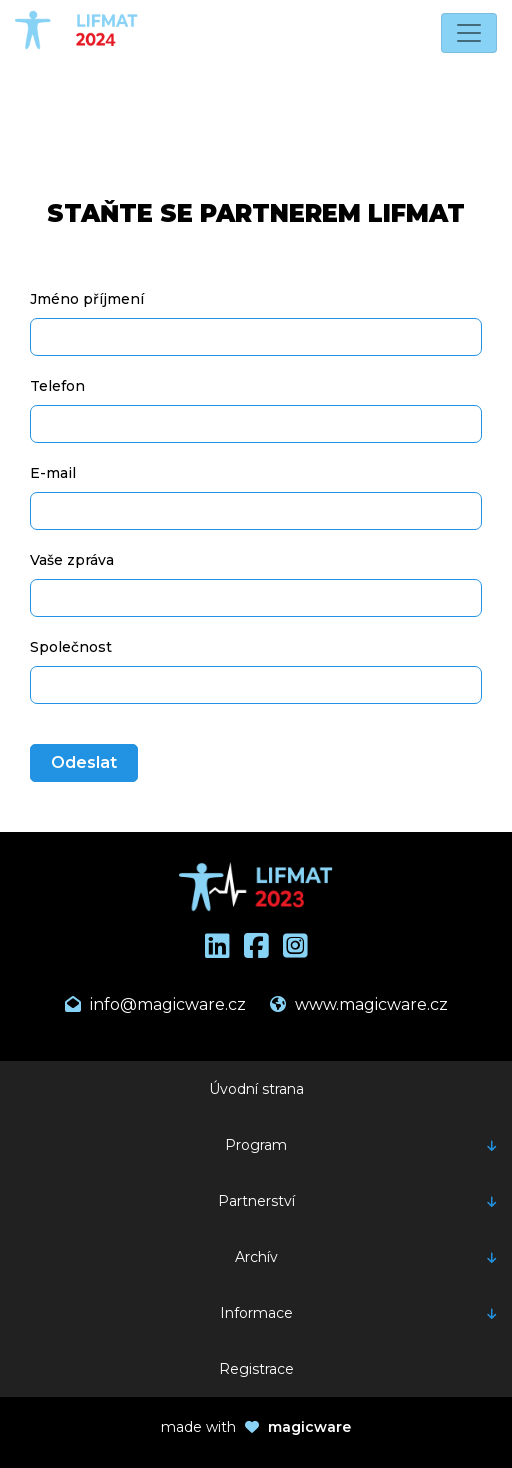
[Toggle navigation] (469, 33)
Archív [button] (256, 1257)
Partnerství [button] (256, 1201)
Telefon (57, 386)
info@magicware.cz (155, 1004)
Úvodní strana (256, 1089)
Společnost (71, 647)
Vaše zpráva (72, 560)
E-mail (53, 473)
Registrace (256, 1369)
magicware (309, 1427)
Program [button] (256, 1145)
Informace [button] (256, 1313)
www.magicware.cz (359, 1004)
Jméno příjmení (87, 299)
